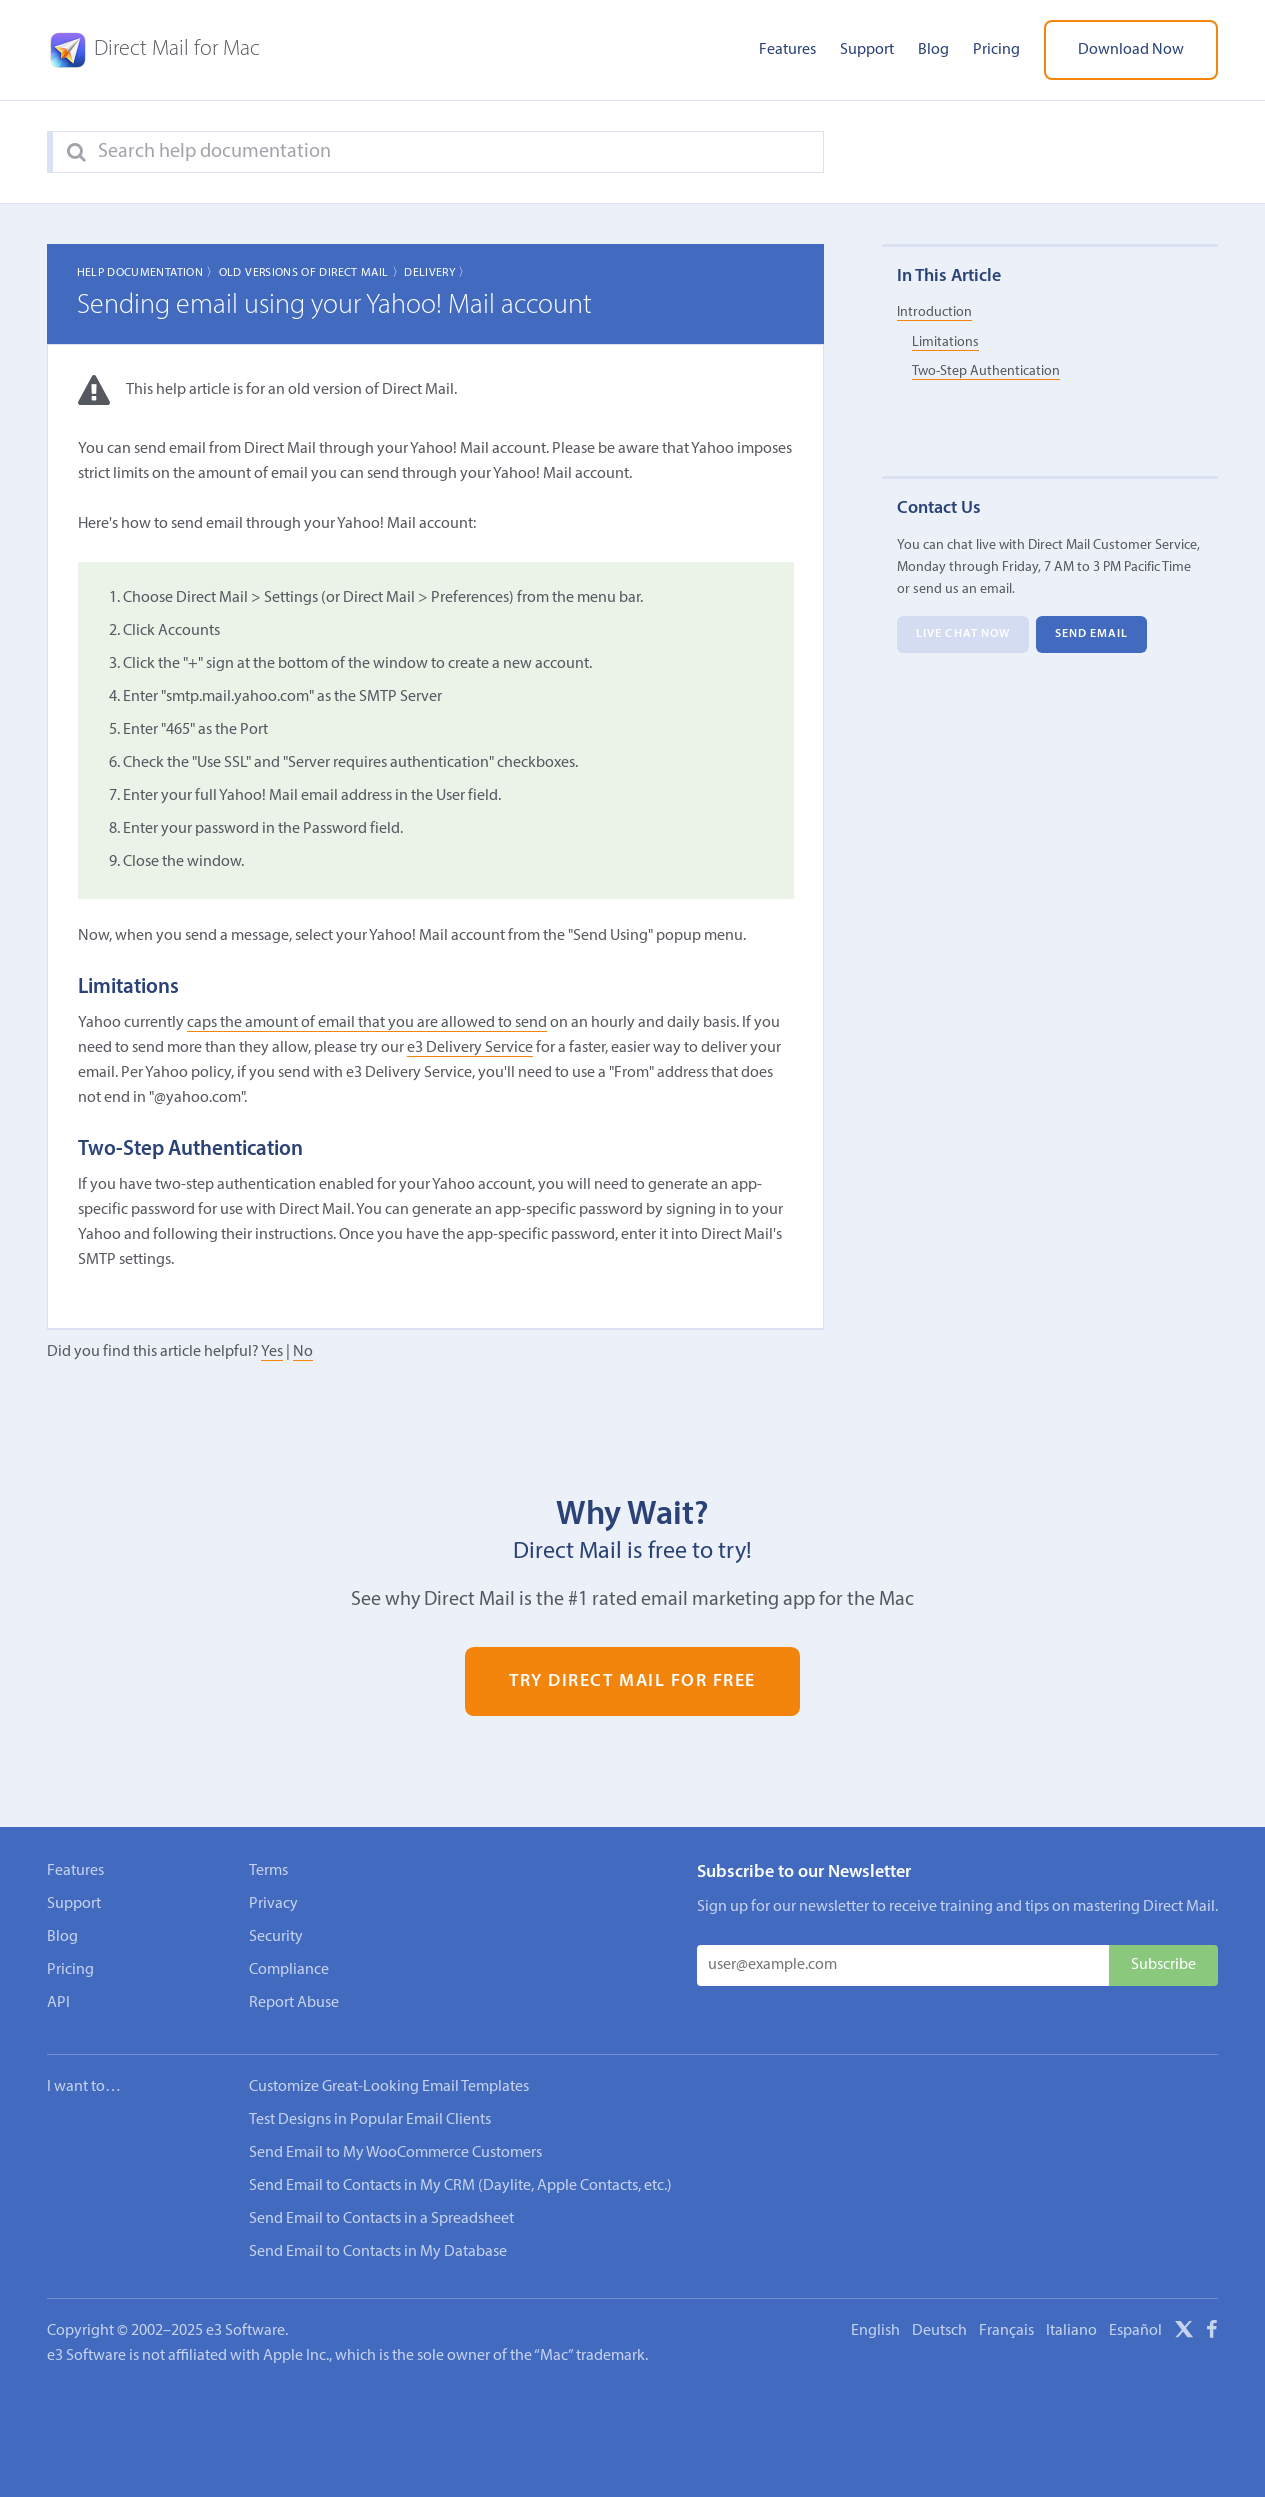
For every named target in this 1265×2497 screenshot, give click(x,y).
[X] (1184, 2333)
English (875, 2331)
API (58, 2003)
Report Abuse (294, 2003)
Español (1135, 2331)
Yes (272, 1352)
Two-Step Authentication (986, 371)
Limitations (945, 342)
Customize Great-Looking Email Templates (389, 2087)
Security (276, 1937)
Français (1006, 2331)
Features (787, 50)
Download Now (1131, 50)
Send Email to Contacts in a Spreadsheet (381, 2219)
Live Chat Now (963, 635)
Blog (933, 50)
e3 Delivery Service (470, 1048)
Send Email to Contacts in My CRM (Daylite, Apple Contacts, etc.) (460, 2186)
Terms (268, 1871)
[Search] (76, 153)
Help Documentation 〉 (148, 273)
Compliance (289, 1970)
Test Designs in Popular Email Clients (370, 2120)
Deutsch (939, 2331)
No (303, 1352)
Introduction (934, 312)
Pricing (996, 50)
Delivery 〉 (437, 273)
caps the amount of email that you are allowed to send (367, 1023)
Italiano (1071, 2331)
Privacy (273, 1904)
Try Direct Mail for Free (632, 1681)
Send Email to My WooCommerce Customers (395, 2153)
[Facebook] (1212, 2333)
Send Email (1092, 635)
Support (867, 50)
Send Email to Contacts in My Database (378, 2252)
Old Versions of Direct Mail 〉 (311, 273)
